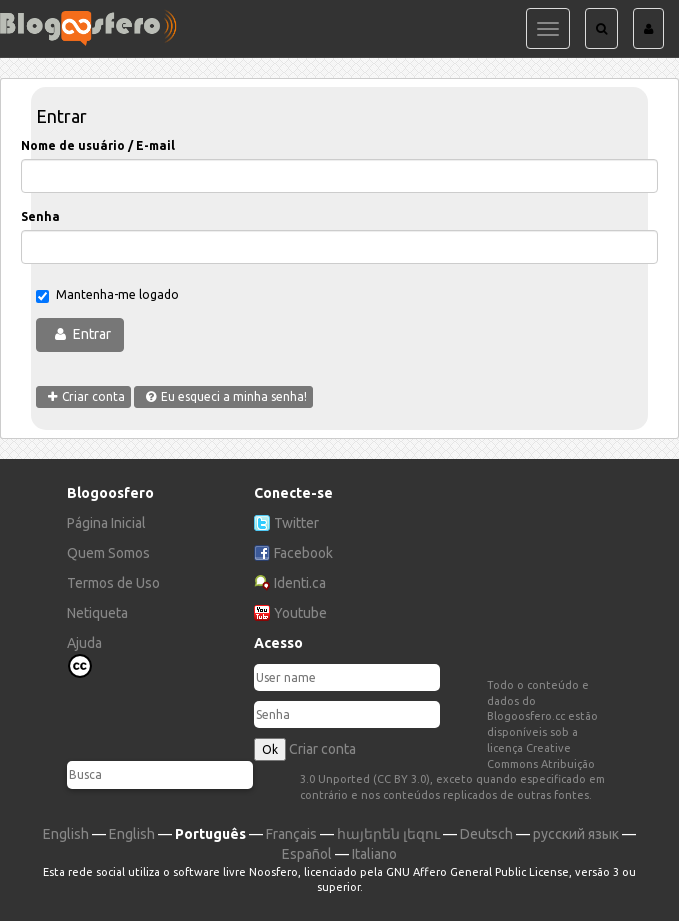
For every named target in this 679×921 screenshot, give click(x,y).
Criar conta (322, 749)
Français (291, 834)
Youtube (300, 613)
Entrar (92, 334)
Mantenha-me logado (107, 295)
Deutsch (486, 834)
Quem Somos (108, 553)
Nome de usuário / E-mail (98, 145)
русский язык (576, 834)
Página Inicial (106, 523)
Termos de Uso (113, 583)
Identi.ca (300, 583)
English (66, 834)
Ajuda (84, 643)
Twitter (296, 523)
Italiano (374, 854)
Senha (40, 216)
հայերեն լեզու (388, 834)
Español (307, 854)
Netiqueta (97, 613)
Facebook (303, 553)
